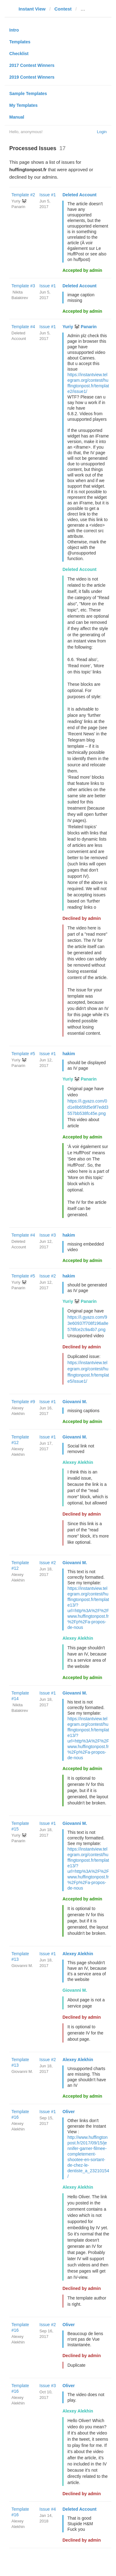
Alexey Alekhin (77, 1462)
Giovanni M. (74, 1401)
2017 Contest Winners (31, 65)
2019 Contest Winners (31, 77)
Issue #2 (48, 1275)
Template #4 (23, 326)
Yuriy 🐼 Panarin (79, 326)
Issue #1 (48, 194)
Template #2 (23, 194)
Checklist (18, 53)
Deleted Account (79, 194)
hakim (68, 1053)
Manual (16, 117)
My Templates (23, 105)
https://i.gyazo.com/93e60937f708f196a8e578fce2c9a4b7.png (87, 1323)
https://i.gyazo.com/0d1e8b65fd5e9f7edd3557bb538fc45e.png (87, 1107)
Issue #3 (48, 1235)
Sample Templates (28, 93)
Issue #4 (48, 2509)
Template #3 (23, 285)
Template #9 (23, 1401)
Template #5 (23, 1053)
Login (102, 131)
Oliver (68, 2111)
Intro (14, 30)
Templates (19, 41)
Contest (63, 8)
